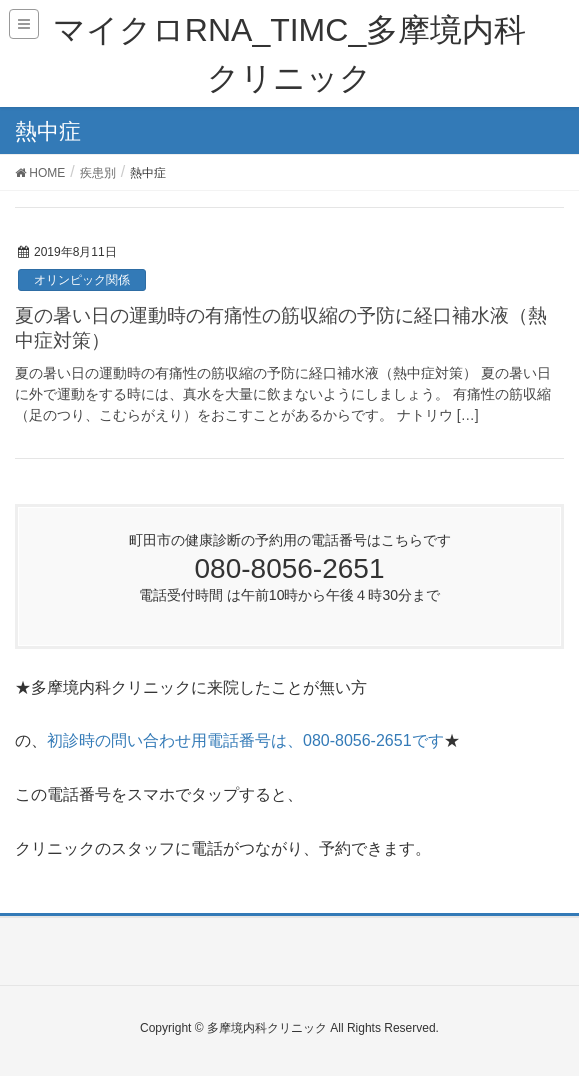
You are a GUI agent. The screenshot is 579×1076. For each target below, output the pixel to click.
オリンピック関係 (82, 280)
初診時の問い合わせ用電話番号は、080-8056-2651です (245, 740)
